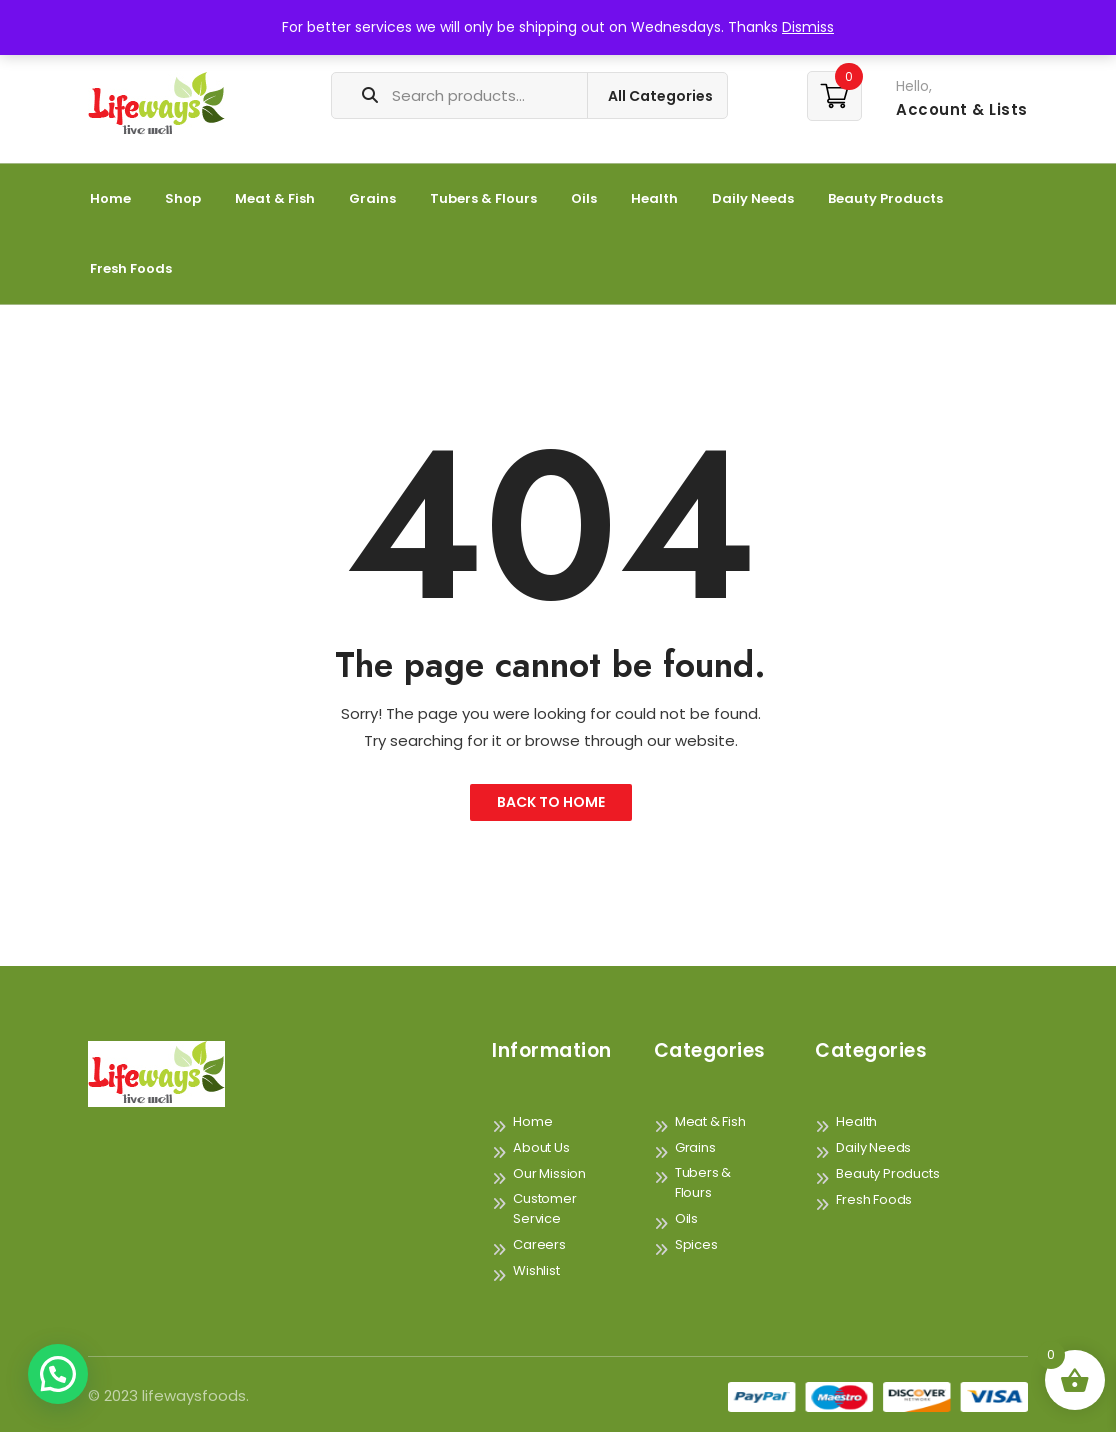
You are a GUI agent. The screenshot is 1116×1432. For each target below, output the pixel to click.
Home (110, 198)
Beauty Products (885, 198)
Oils (584, 198)
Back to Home (551, 802)
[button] (58, 1374)
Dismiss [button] (808, 27)
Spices (696, 1244)
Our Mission (549, 1173)
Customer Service (544, 1208)
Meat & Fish (275, 198)
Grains (372, 198)
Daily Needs (753, 198)
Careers (539, 1244)
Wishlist (536, 1270)
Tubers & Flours (483, 198)
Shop (183, 198)
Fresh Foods (131, 268)
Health (654, 198)
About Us (541, 1147)
